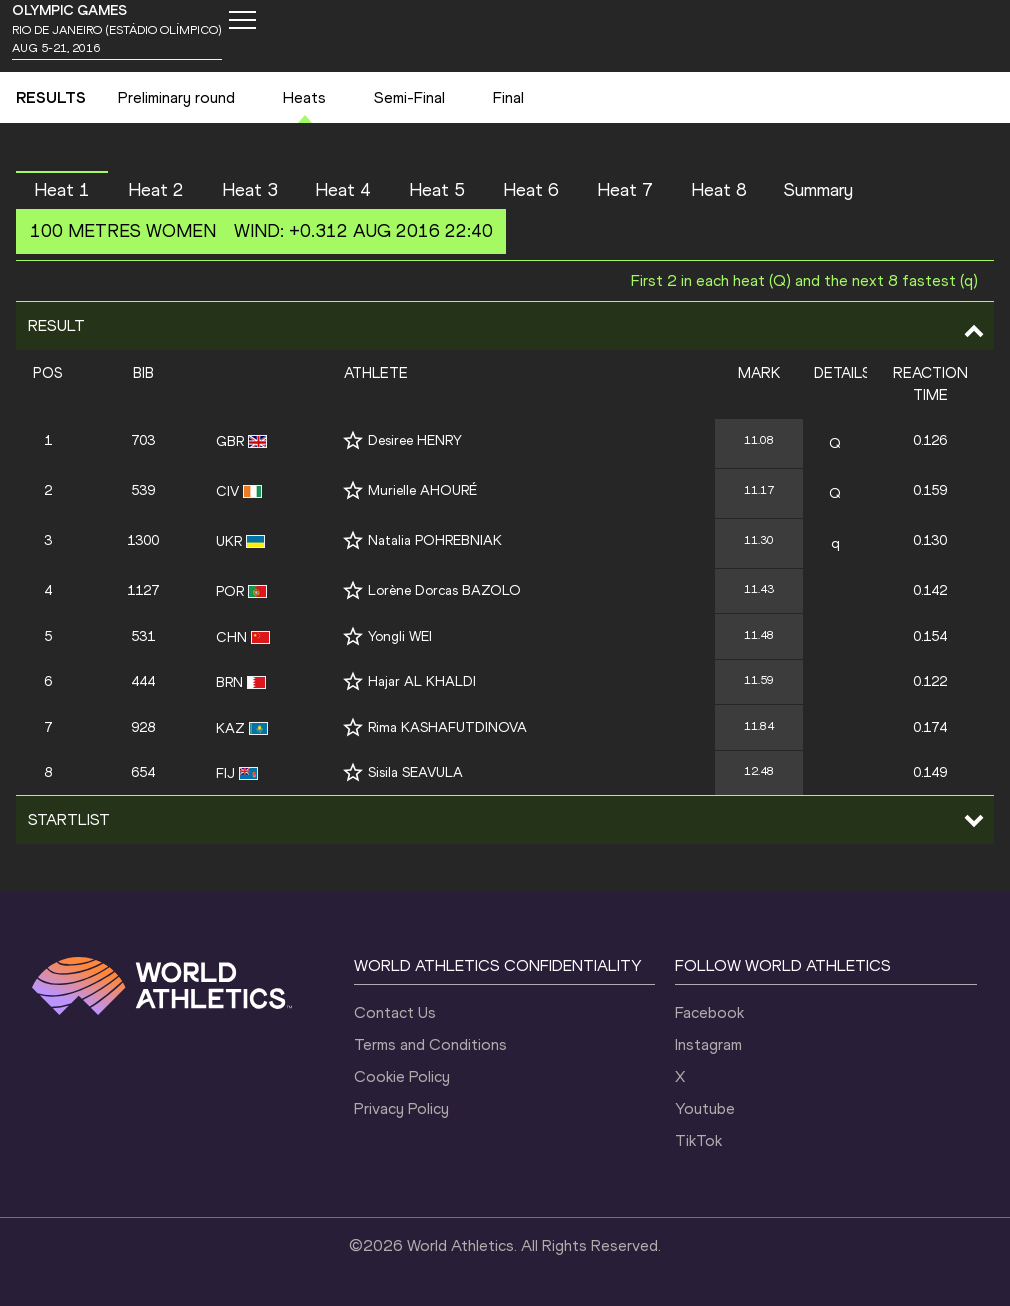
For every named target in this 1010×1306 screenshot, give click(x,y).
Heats (304, 97)
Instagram (708, 1044)
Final (508, 97)
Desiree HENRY (415, 440)
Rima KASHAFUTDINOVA (447, 727)
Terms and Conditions (430, 1044)
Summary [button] (818, 190)
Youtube (705, 1108)
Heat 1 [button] (62, 190)
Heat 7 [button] (625, 190)
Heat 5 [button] (437, 190)
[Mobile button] (242, 20)
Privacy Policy (401, 1108)
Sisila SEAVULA (415, 772)
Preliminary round (176, 97)
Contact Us (395, 1012)
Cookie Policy (402, 1076)
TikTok (698, 1140)
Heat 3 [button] (250, 190)
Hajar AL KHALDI (422, 681)
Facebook (709, 1012)
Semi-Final (409, 97)
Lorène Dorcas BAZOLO (444, 590)
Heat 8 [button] (719, 190)
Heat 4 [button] (343, 190)
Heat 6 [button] (531, 190)
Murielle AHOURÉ (422, 490)
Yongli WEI (400, 636)
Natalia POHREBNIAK (435, 540)
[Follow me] (353, 440)
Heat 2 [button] (156, 190)
